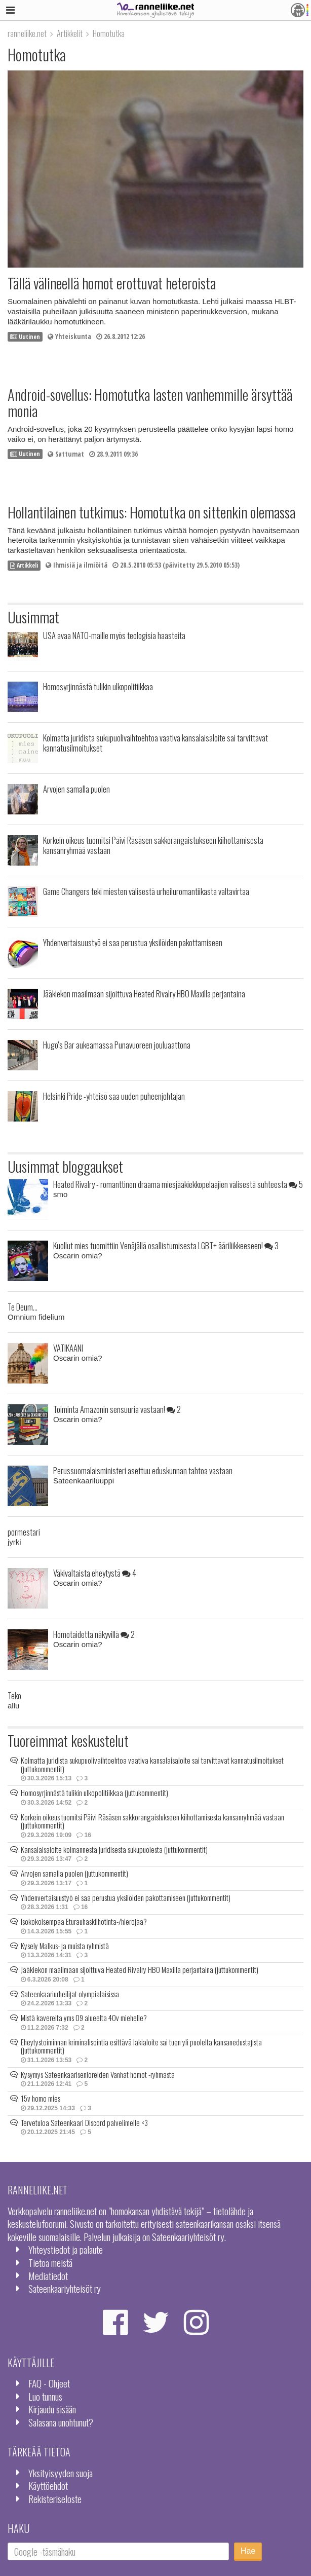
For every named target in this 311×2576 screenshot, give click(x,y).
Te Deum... (22, 1306)
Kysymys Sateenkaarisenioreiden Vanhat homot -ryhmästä (98, 2074)
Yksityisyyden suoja (60, 2473)
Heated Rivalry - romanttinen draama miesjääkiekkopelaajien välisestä (178, 1184)
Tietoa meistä (50, 2262)
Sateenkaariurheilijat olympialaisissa (70, 1993)
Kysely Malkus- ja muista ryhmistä (65, 1945)
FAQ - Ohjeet (49, 2383)
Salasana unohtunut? (60, 2422)
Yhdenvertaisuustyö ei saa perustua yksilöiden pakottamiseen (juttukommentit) (125, 1897)
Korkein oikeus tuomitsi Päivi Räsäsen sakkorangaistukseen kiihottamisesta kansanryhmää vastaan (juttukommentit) (152, 1821)
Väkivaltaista (94, 1572)
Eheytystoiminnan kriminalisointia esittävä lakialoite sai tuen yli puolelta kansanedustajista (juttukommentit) (141, 2046)
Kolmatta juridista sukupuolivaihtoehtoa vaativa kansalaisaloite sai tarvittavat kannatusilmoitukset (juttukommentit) (152, 1764)
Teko (14, 1695)
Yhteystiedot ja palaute (65, 2249)
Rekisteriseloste (55, 2498)
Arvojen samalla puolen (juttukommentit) (74, 1873)
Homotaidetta (94, 1634)
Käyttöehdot (48, 2485)
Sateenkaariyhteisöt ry (64, 2288)
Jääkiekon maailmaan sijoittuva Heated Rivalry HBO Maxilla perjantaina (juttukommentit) (139, 1969)
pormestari (24, 1531)
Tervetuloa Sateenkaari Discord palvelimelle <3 (84, 2122)
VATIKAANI (68, 1347)
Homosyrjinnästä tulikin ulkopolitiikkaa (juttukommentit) (94, 1792)
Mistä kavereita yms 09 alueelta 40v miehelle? (84, 2017)
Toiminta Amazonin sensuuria (117, 1409)
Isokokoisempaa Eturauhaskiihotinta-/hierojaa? (84, 1921)
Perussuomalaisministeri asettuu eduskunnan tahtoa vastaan (142, 1470)
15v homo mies (40, 2098)
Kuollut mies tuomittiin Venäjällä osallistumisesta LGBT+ (166, 1245)
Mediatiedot (48, 2275)
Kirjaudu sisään (52, 2409)
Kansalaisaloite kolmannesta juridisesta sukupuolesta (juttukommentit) (114, 1849)
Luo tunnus (45, 2396)
